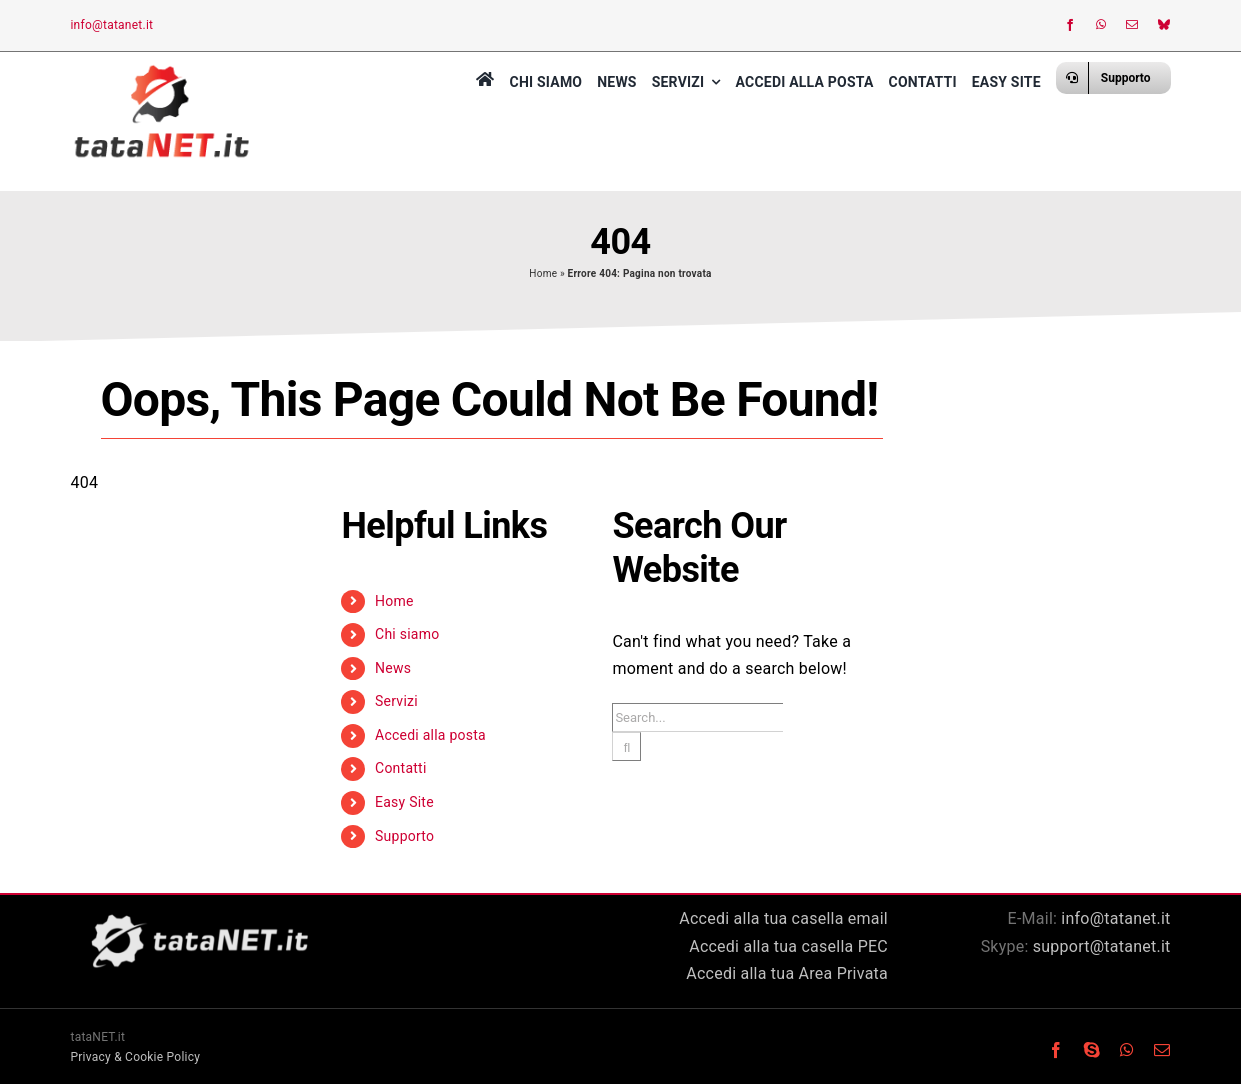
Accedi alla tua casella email (783, 918)
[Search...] (697, 717)
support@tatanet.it (1102, 946)
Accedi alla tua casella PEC (788, 946)
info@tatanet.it (111, 25)
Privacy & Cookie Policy (136, 1057)
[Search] (626, 746)
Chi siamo (407, 634)
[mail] (1132, 25)
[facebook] (1070, 25)
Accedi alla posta (430, 735)
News (393, 668)
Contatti (401, 768)
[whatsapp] (1101, 25)
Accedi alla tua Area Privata (787, 973)
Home (543, 273)
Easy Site (404, 802)
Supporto (404, 836)
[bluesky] (1164, 25)
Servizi (396, 701)
